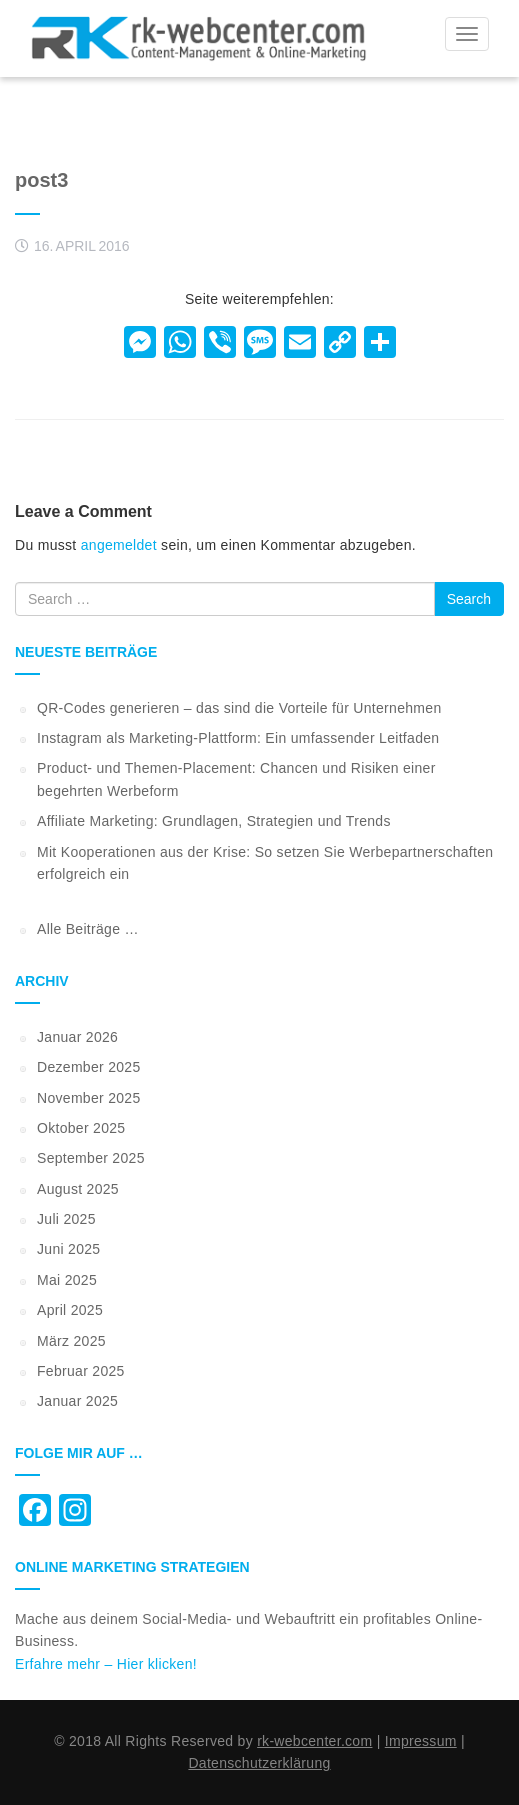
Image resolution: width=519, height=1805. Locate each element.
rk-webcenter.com (314, 1741)
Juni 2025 (68, 1249)
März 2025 (71, 1341)
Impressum (421, 1741)
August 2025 (78, 1189)
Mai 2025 (67, 1280)
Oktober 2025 (81, 1128)
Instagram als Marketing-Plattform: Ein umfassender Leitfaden (238, 738)
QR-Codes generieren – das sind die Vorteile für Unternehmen (239, 708)
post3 (41, 180)
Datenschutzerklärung (259, 1763)
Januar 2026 (77, 1037)
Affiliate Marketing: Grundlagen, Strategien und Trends (214, 821)
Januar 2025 (77, 1401)
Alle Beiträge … (88, 929)
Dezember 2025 (89, 1067)
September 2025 (91, 1158)
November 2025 (89, 1098)
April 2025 (70, 1310)
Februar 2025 (81, 1371)
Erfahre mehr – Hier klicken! (106, 1664)
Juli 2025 (66, 1219)
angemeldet (119, 545)
